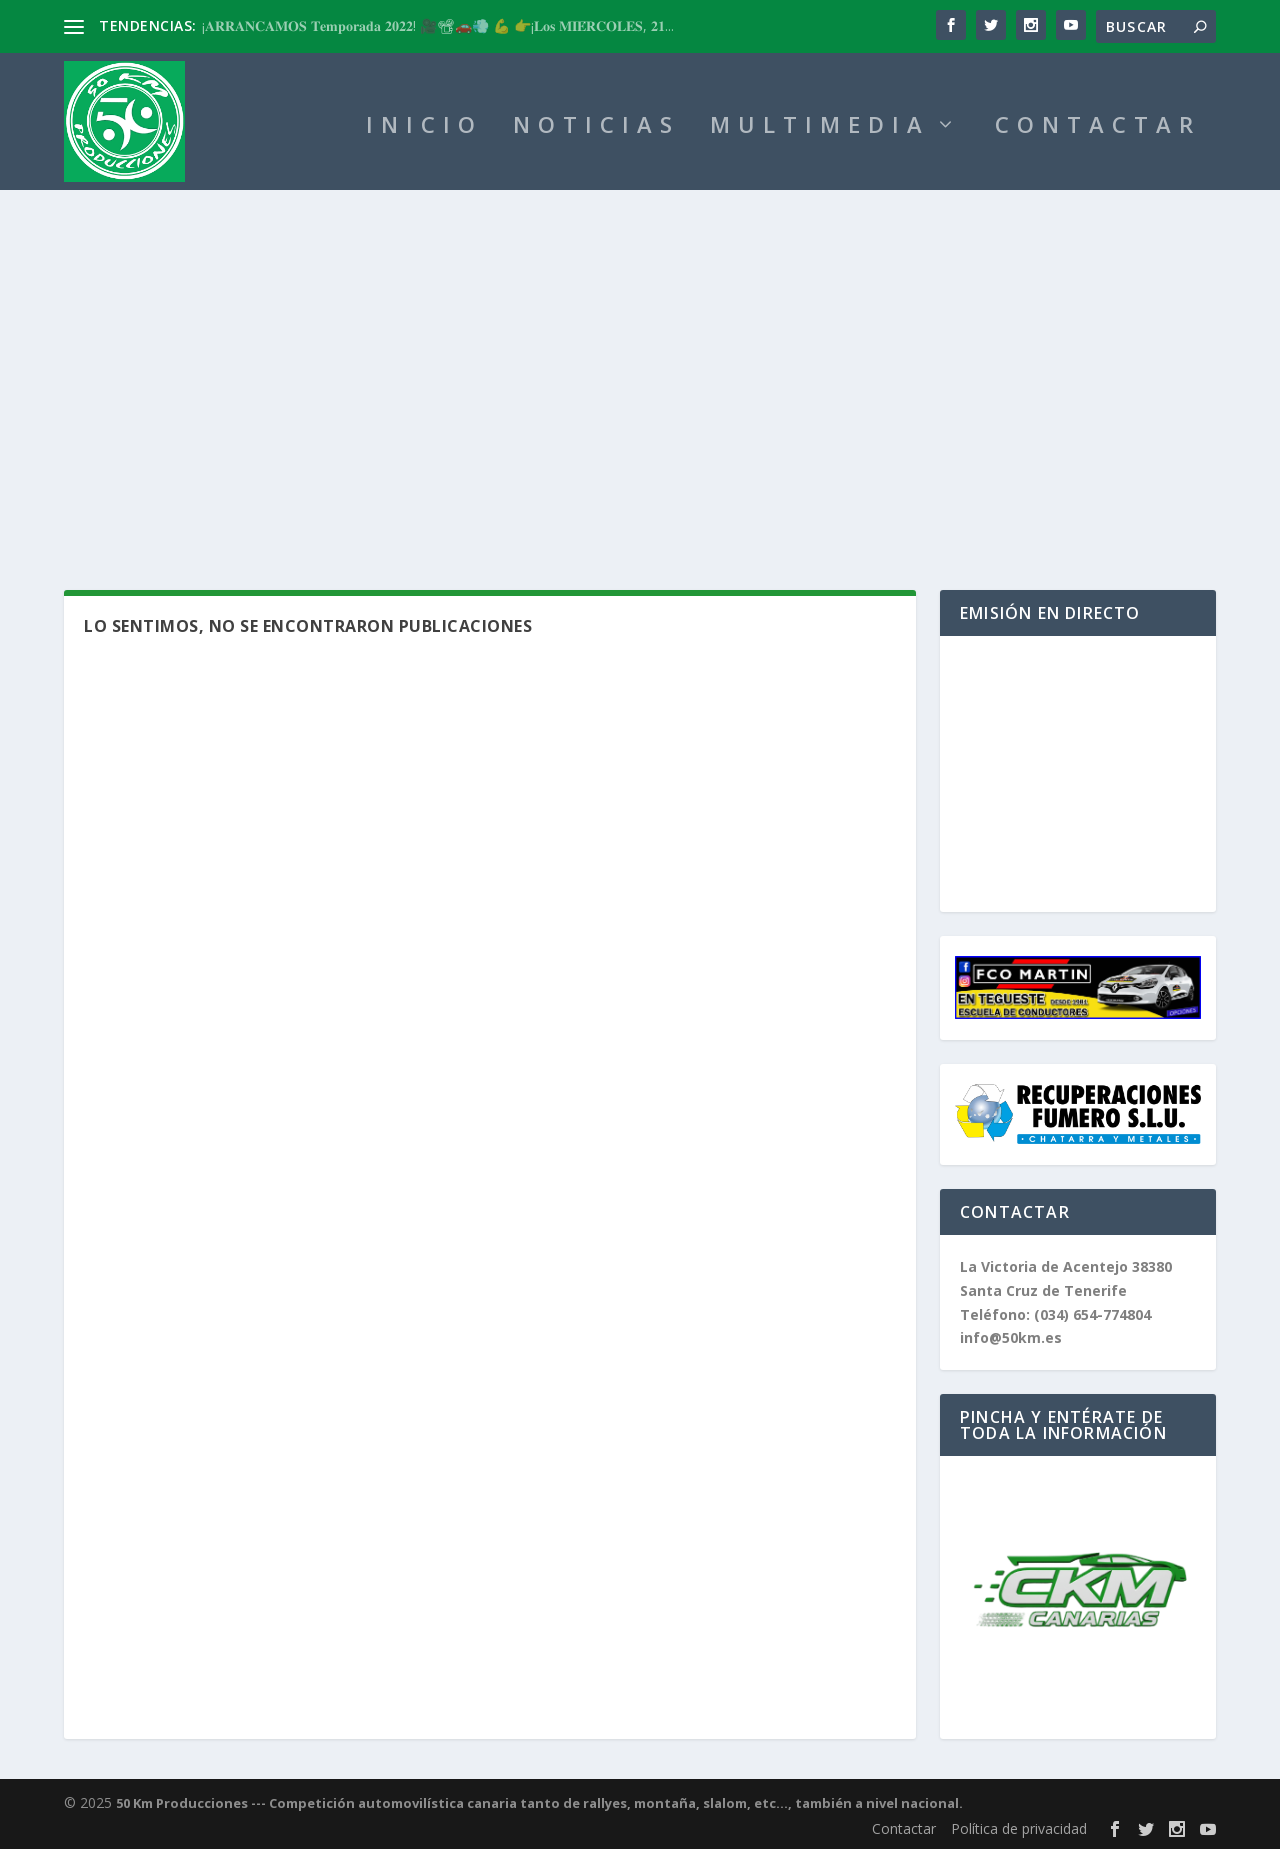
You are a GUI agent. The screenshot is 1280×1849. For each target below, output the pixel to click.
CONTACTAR (1098, 127)
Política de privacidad (1019, 1828)
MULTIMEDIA (820, 127)
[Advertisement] (640, 370)
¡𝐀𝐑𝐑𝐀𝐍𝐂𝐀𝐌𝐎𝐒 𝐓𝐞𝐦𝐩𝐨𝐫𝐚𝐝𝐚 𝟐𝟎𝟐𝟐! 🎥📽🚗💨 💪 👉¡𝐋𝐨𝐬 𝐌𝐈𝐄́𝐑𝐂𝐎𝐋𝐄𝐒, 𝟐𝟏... (438, 25)
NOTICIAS (596, 127)
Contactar (904, 1828)
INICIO (424, 127)
